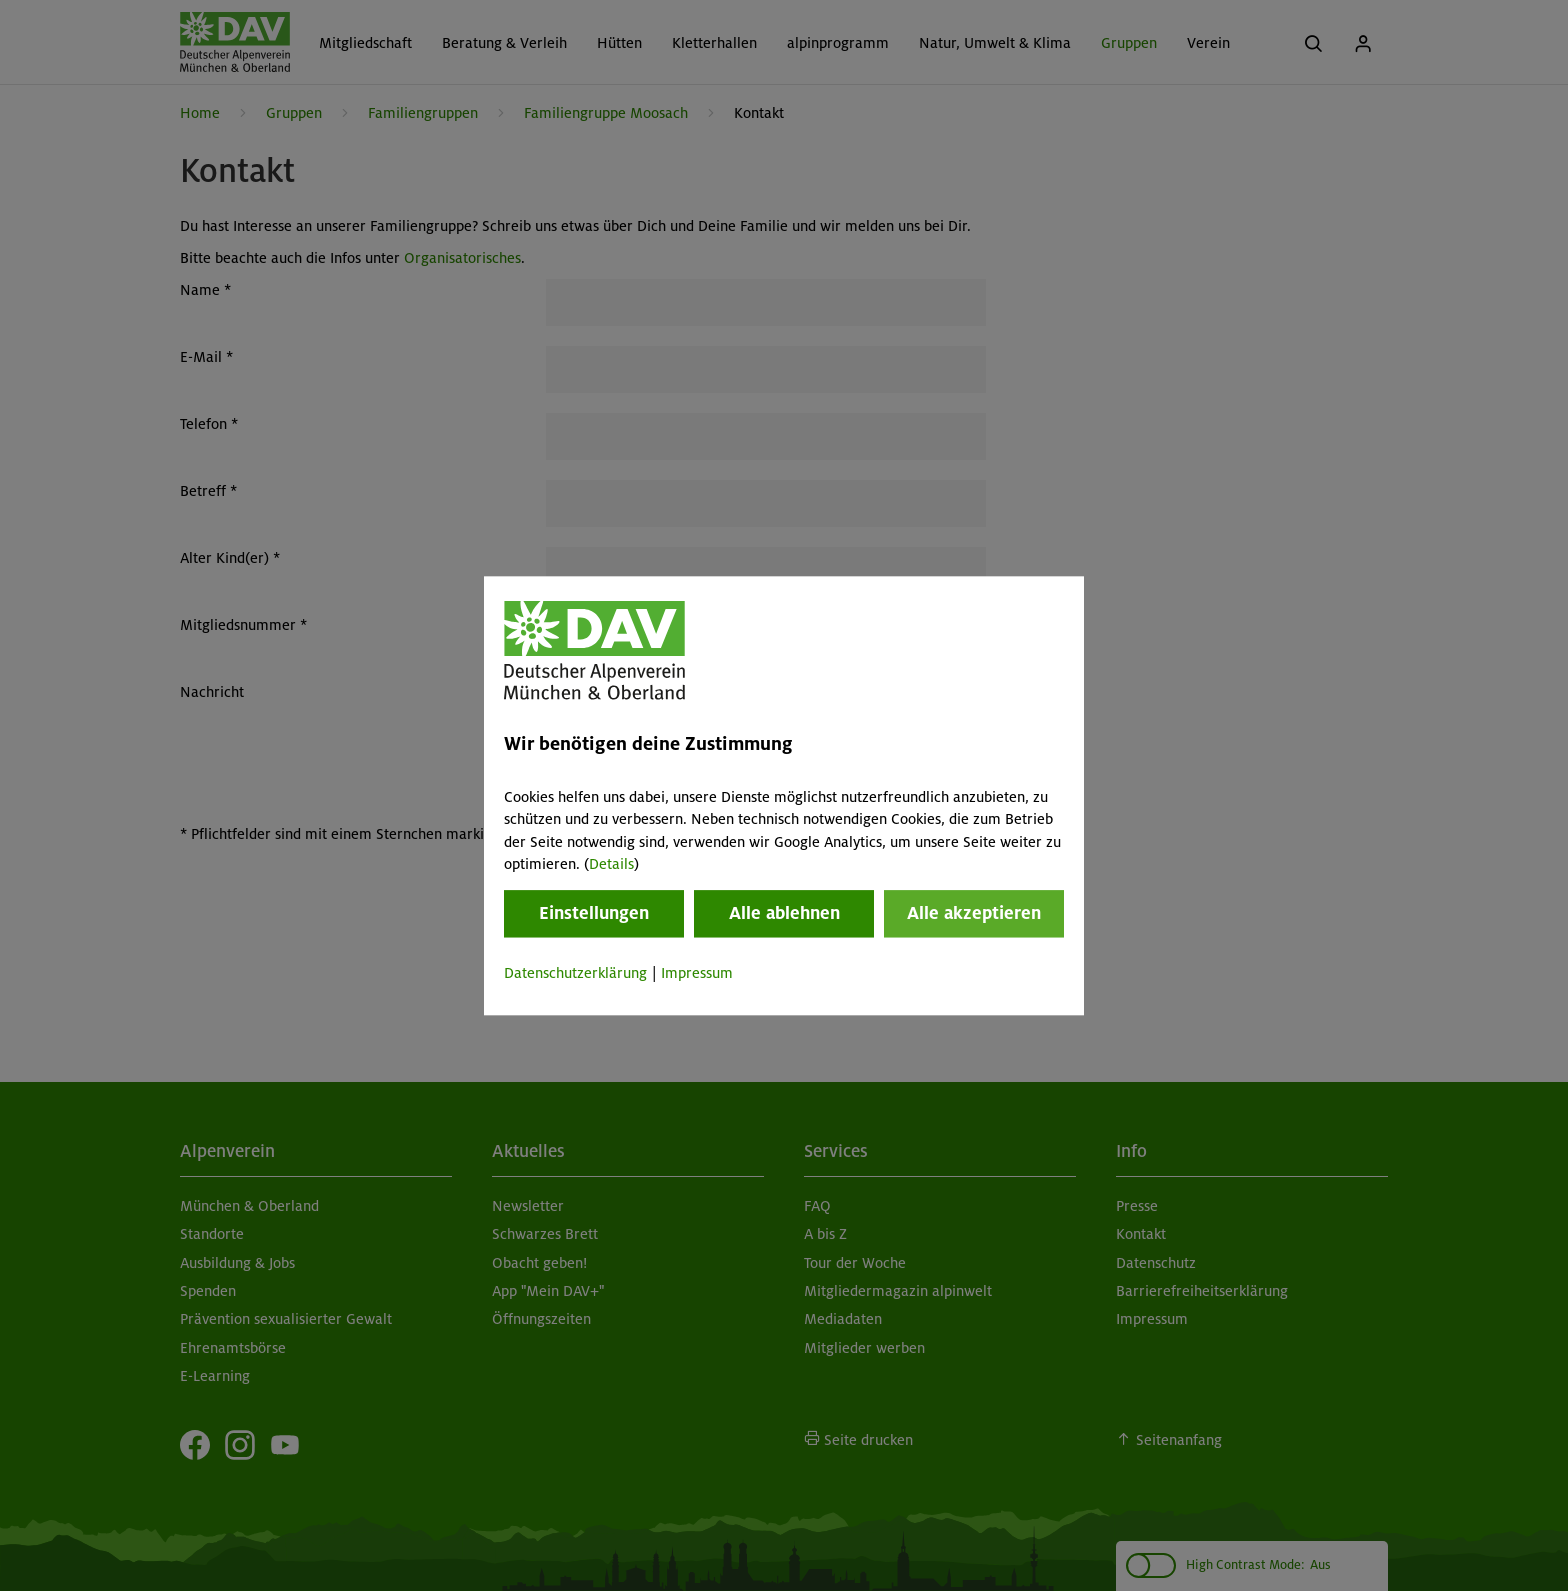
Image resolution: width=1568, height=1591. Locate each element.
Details (611, 864)
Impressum (697, 974)
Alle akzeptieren (974, 914)
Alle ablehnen (784, 914)
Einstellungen (594, 914)
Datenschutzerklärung (575, 974)
